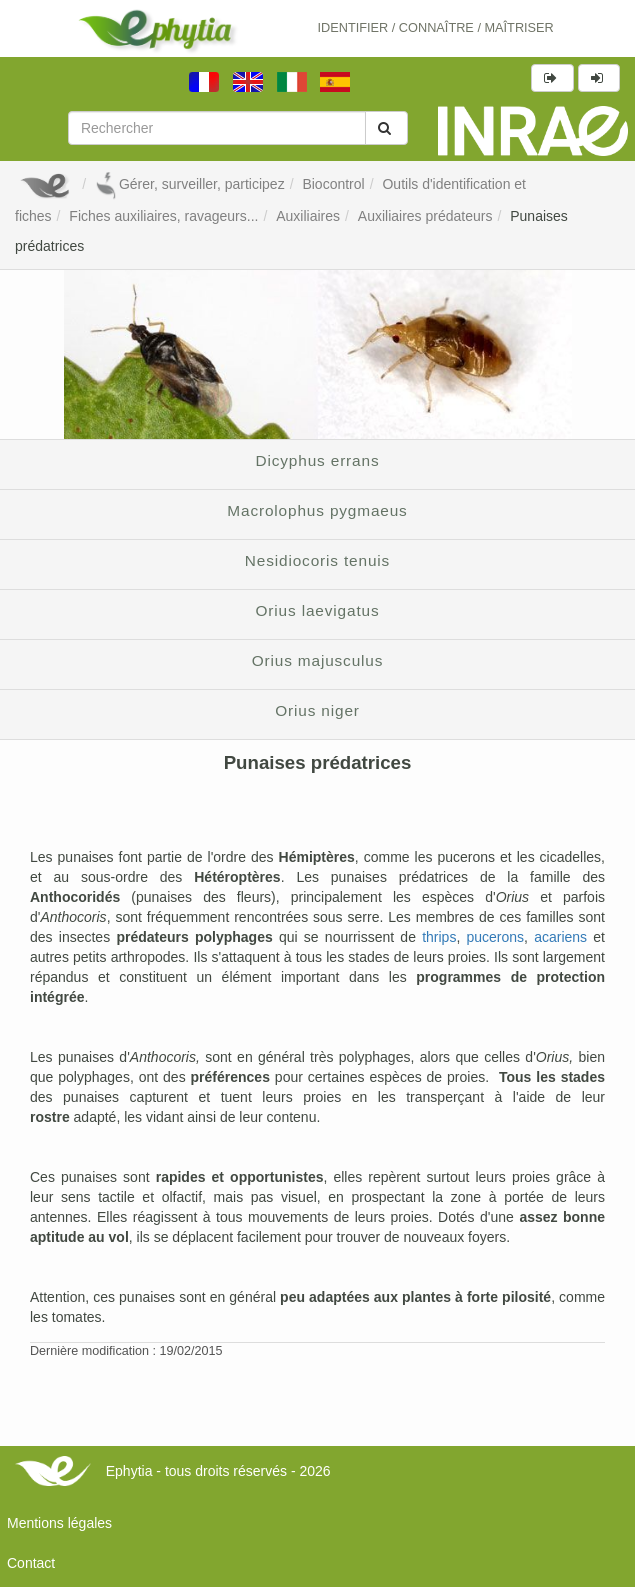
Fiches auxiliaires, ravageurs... (163, 216)
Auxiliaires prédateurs (425, 216)
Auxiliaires (308, 216)
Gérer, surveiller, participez (190, 184)
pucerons (495, 937)
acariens (560, 937)
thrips (439, 937)
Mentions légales (59, 1523)
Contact (31, 1563)
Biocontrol (333, 184)
